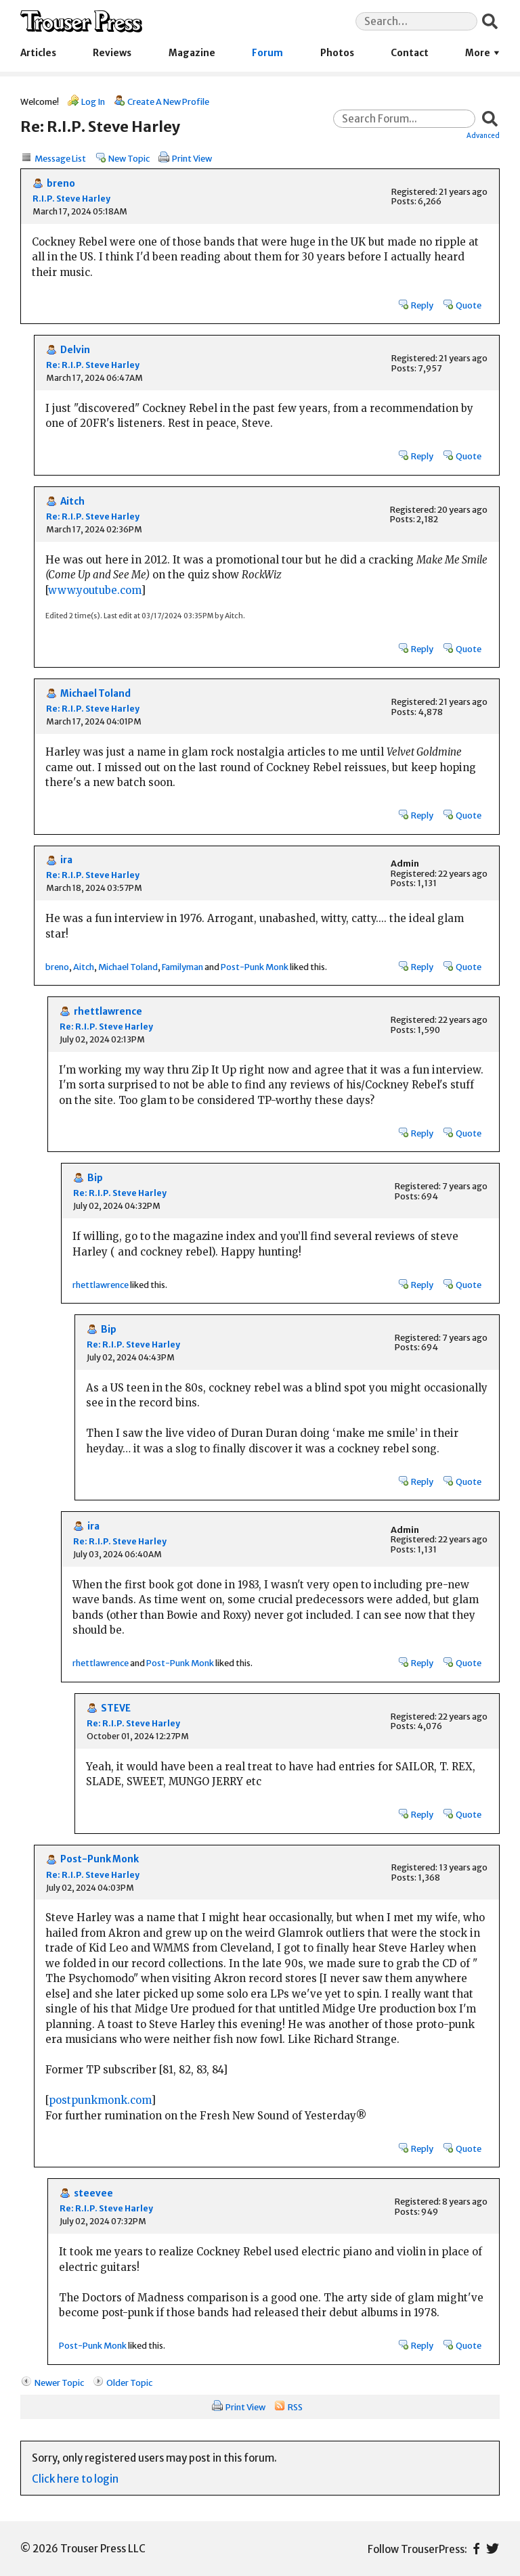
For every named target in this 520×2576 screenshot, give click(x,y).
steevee (93, 2193)
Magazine (192, 53)
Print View (192, 158)
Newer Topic (59, 2382)
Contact (410, 53)
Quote (468, 305)
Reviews (112, 53)
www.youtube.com (94, 590)
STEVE (116, 1708)
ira (66, 860)
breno (61, 183)
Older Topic (129, 2382)
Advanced (483, 135)
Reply (422, 305)
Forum (267, 53)
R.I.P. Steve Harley (71, 198)
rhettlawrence (108, 1011)
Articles (38, 53)
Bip (95, 1178)
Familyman (182, 966)
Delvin (75, 350)
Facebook (476, 2549)
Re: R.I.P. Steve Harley (92, 365)
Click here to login (75, 2478)
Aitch (72, 501)
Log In (93, 101)
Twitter (492, 2549)
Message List (60, 158)
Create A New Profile (168, 101)
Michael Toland (95, 693)
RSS (295, 2406)
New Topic (129, 158)
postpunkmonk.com (100, 2100)
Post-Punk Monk (254, 966)
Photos (337, 53)
